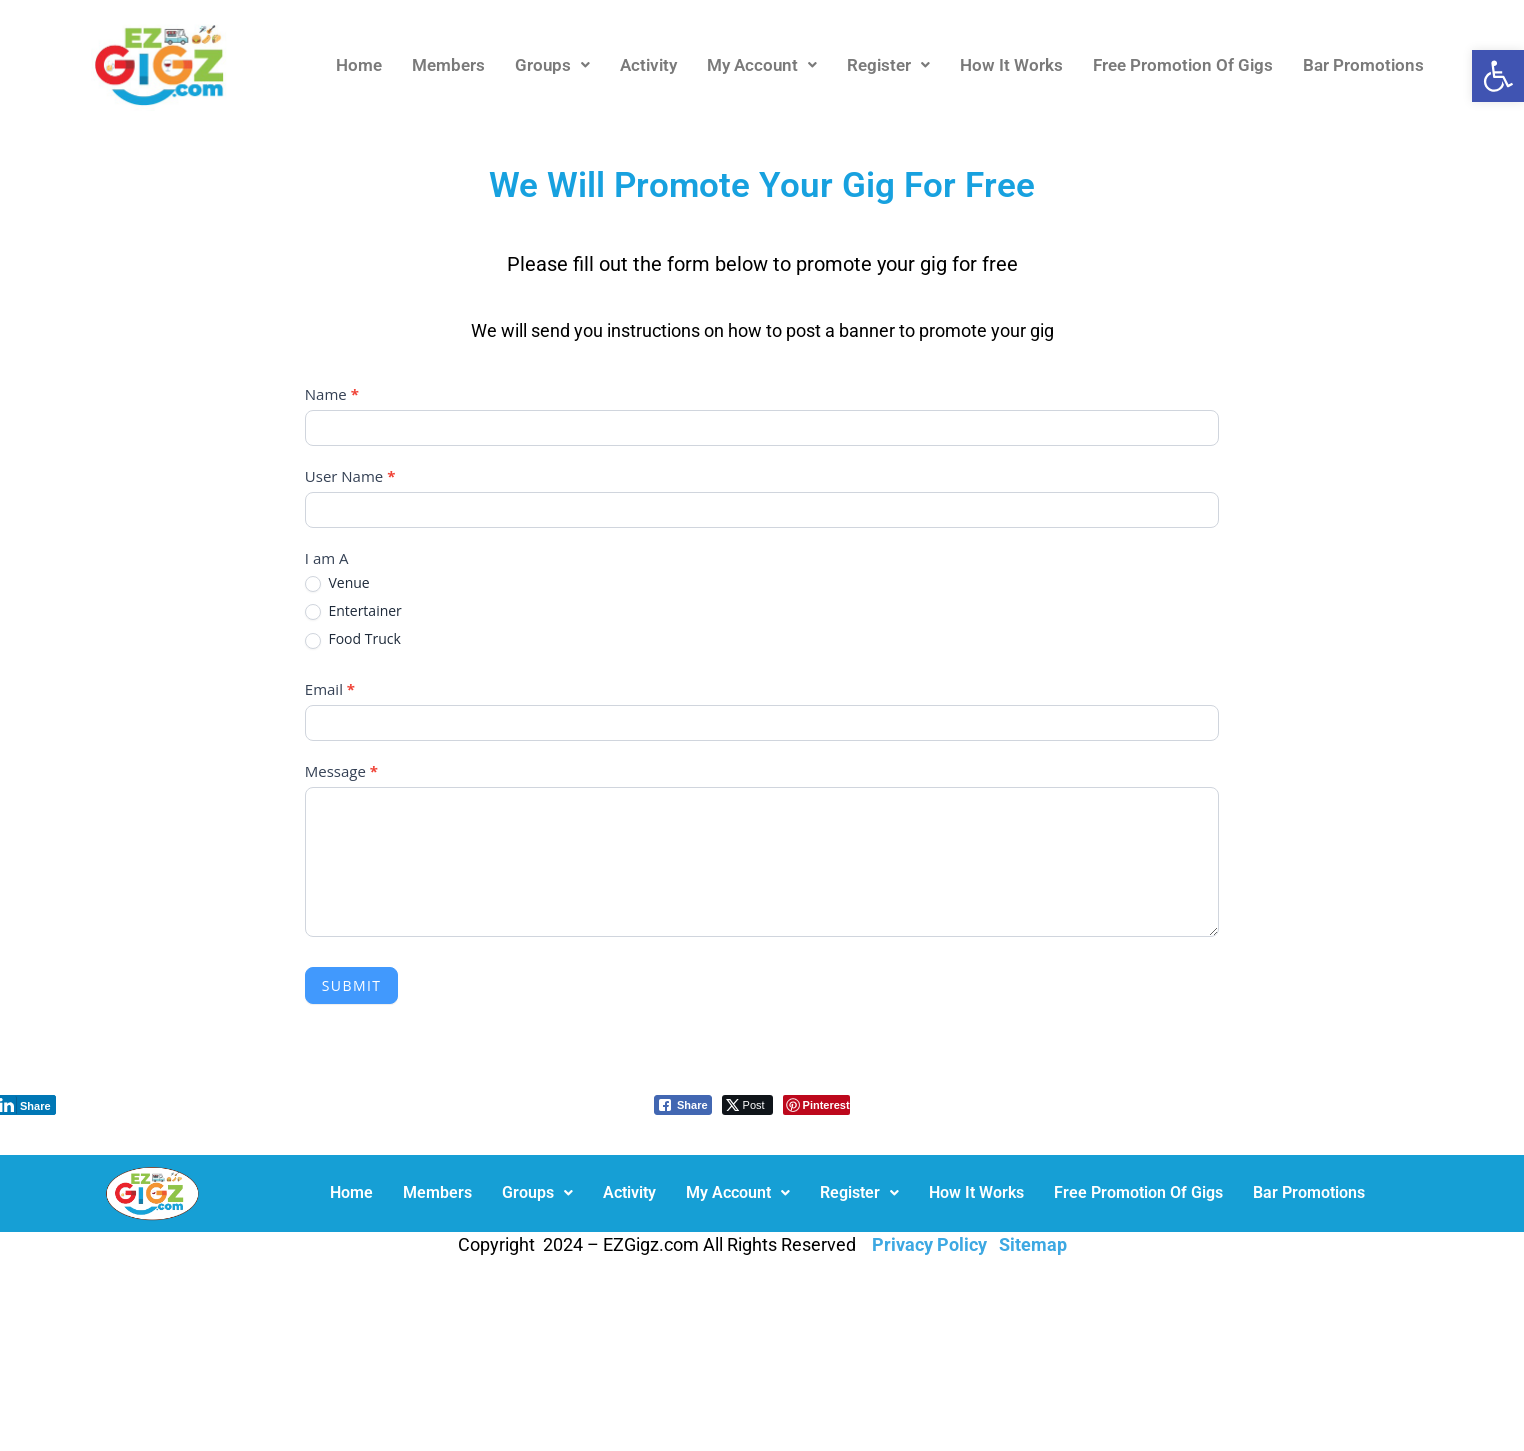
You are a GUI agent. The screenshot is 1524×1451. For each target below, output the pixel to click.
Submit (352, 985)
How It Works (1011, 65)
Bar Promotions (1363, 65)
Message (341, 771)
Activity (648, 65)
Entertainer (353, 611)
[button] (1498, 76)
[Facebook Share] (683, 1105)
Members (448, 65)
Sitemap (1033, 1244)
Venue (337, 583)
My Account (762, 65)
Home (359, 65)
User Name (350, 476)
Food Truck (353, 639)
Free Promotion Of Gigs (1183, 65)
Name (332, 394)
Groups (552, 65)
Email (330, 689)
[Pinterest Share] (816, 1105)
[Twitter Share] (747, 1105)
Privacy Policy (929, 1244)
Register (888, 65)
